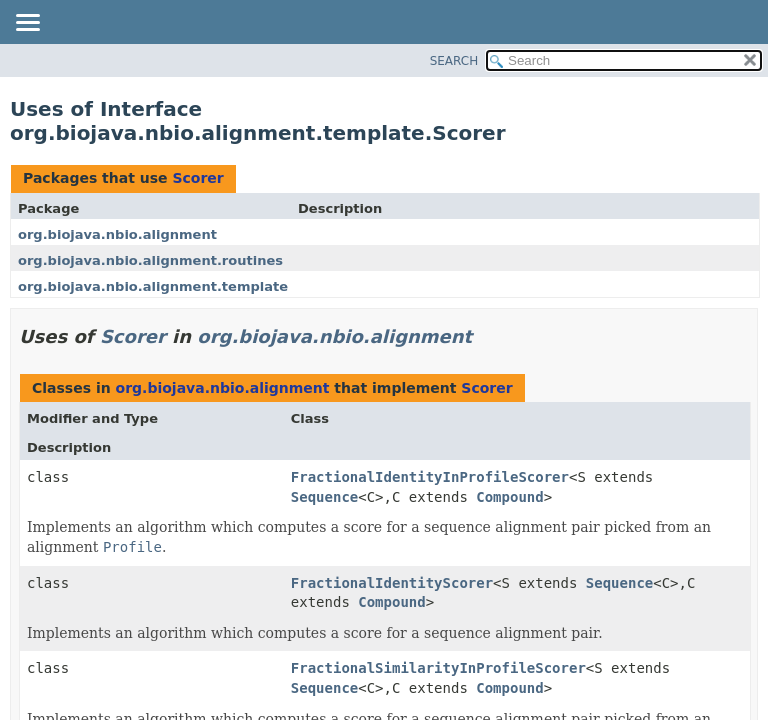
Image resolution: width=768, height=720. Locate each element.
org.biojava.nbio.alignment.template (153, 286)
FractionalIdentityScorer (392, 583)
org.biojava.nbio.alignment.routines (150, 260)
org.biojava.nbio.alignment (117, 234)
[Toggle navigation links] (27, 24)
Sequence (324, 497)
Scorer (197, 178)
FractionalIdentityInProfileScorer (430, 477)
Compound (509, 497)
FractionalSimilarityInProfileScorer (438, 668)
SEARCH (454, 61)
